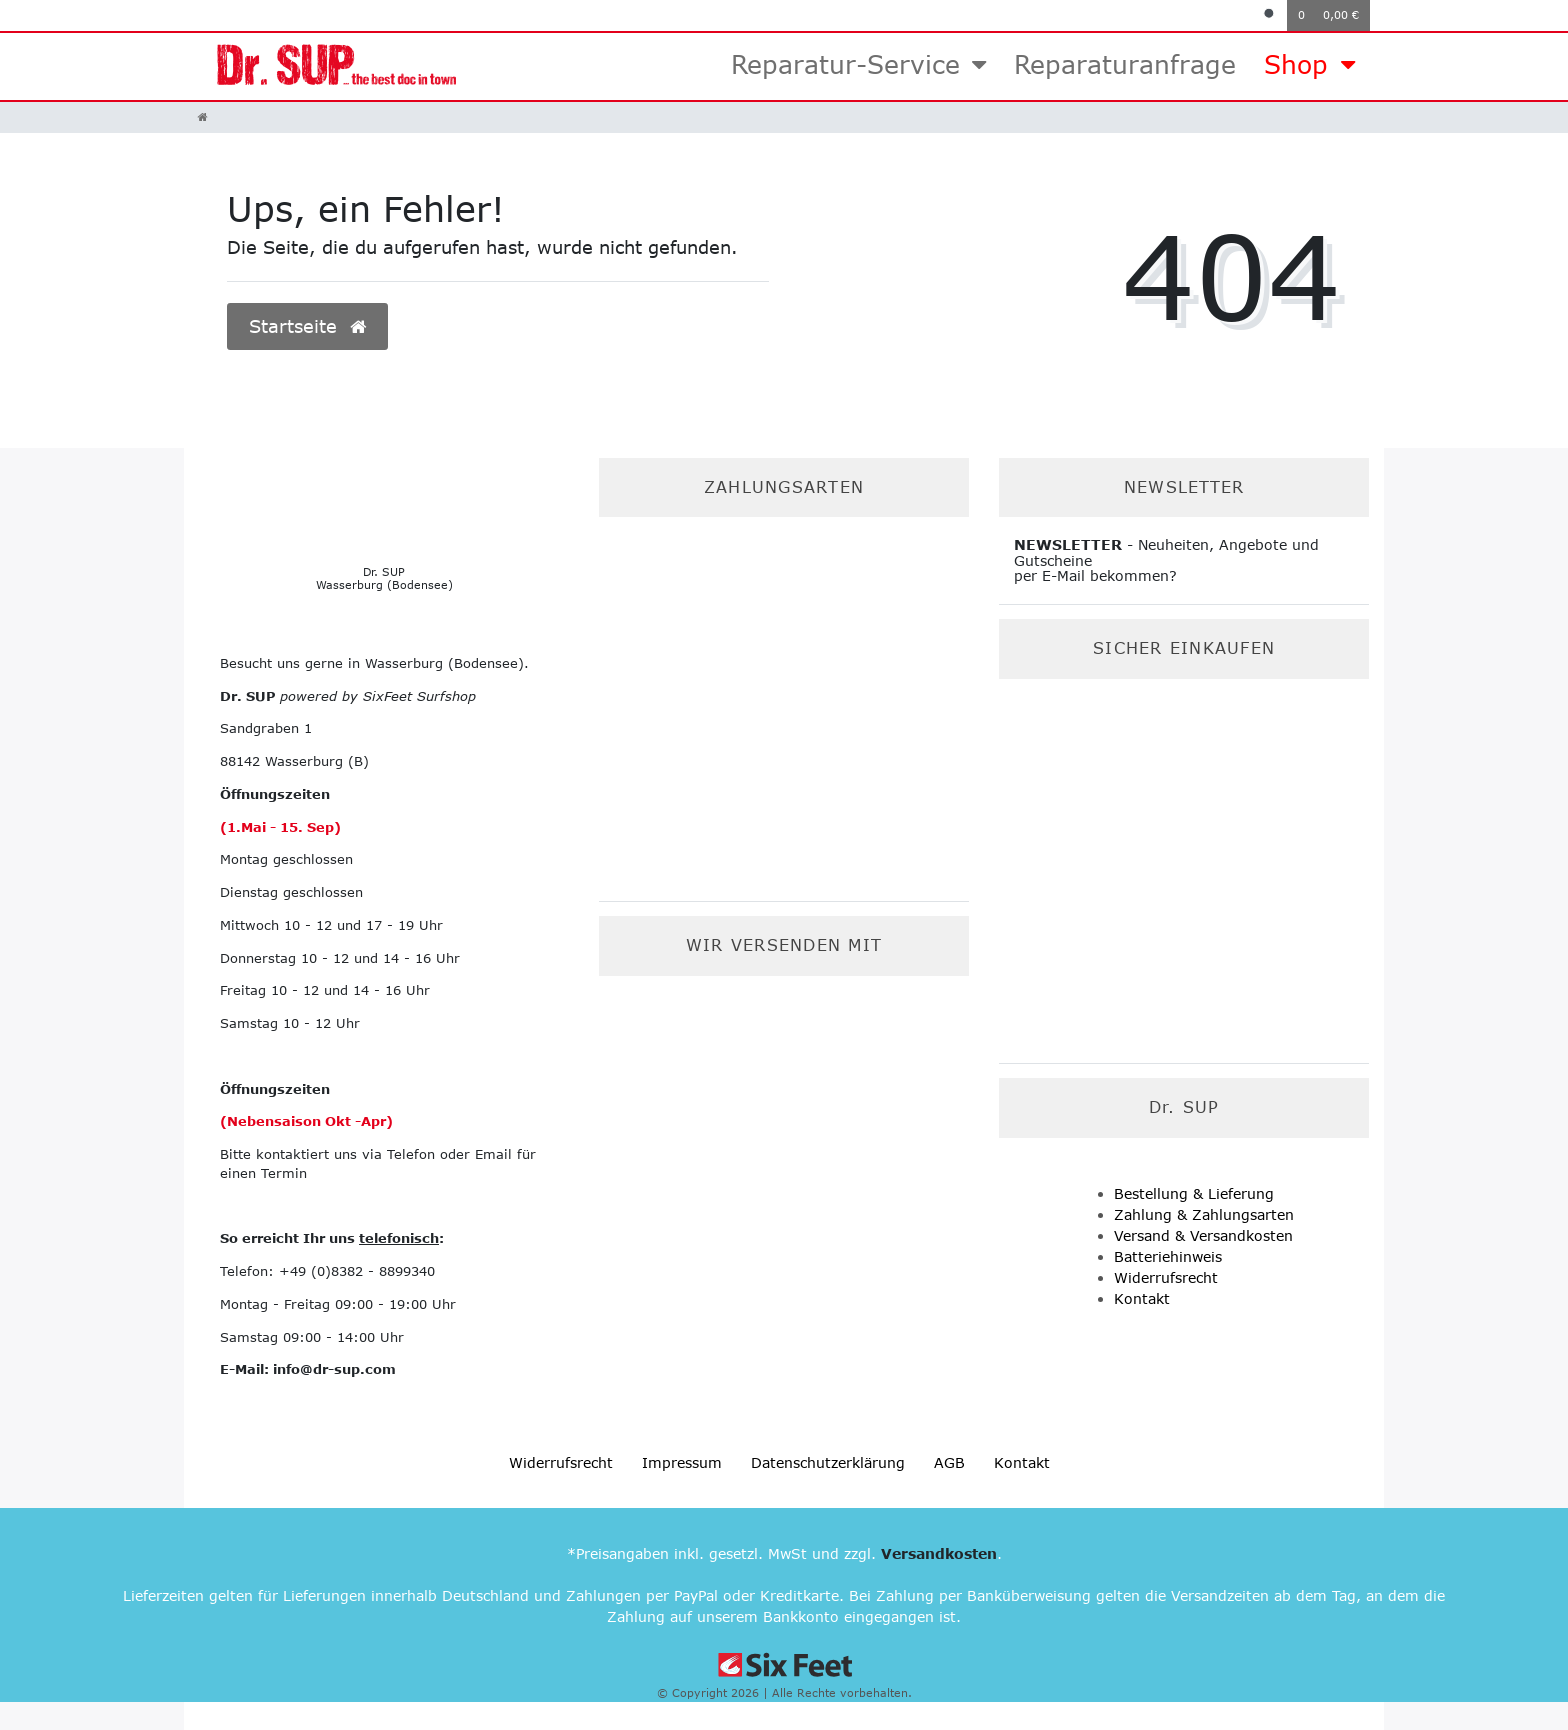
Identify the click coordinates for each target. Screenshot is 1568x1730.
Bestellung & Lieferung (1194, 1193)
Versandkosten (939, 1553)
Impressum (682, 1462)
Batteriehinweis (1168, 1256)
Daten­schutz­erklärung (828, 1462)
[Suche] (1267, 15)
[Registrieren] (1189, 15)
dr (320, 1369)
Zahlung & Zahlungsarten (1204, 1214)
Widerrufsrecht (1166, 1277)
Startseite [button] (307, 326)
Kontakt (1142, 1298)
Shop (1296, 63)
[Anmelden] (1079, 15)
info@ (293, 1369)
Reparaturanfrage (1125, 63)
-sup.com (362, 1369)
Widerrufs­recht (561, 1462)
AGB (949, 1462)
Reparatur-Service (845, 63)
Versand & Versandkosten (1203, 1235)
